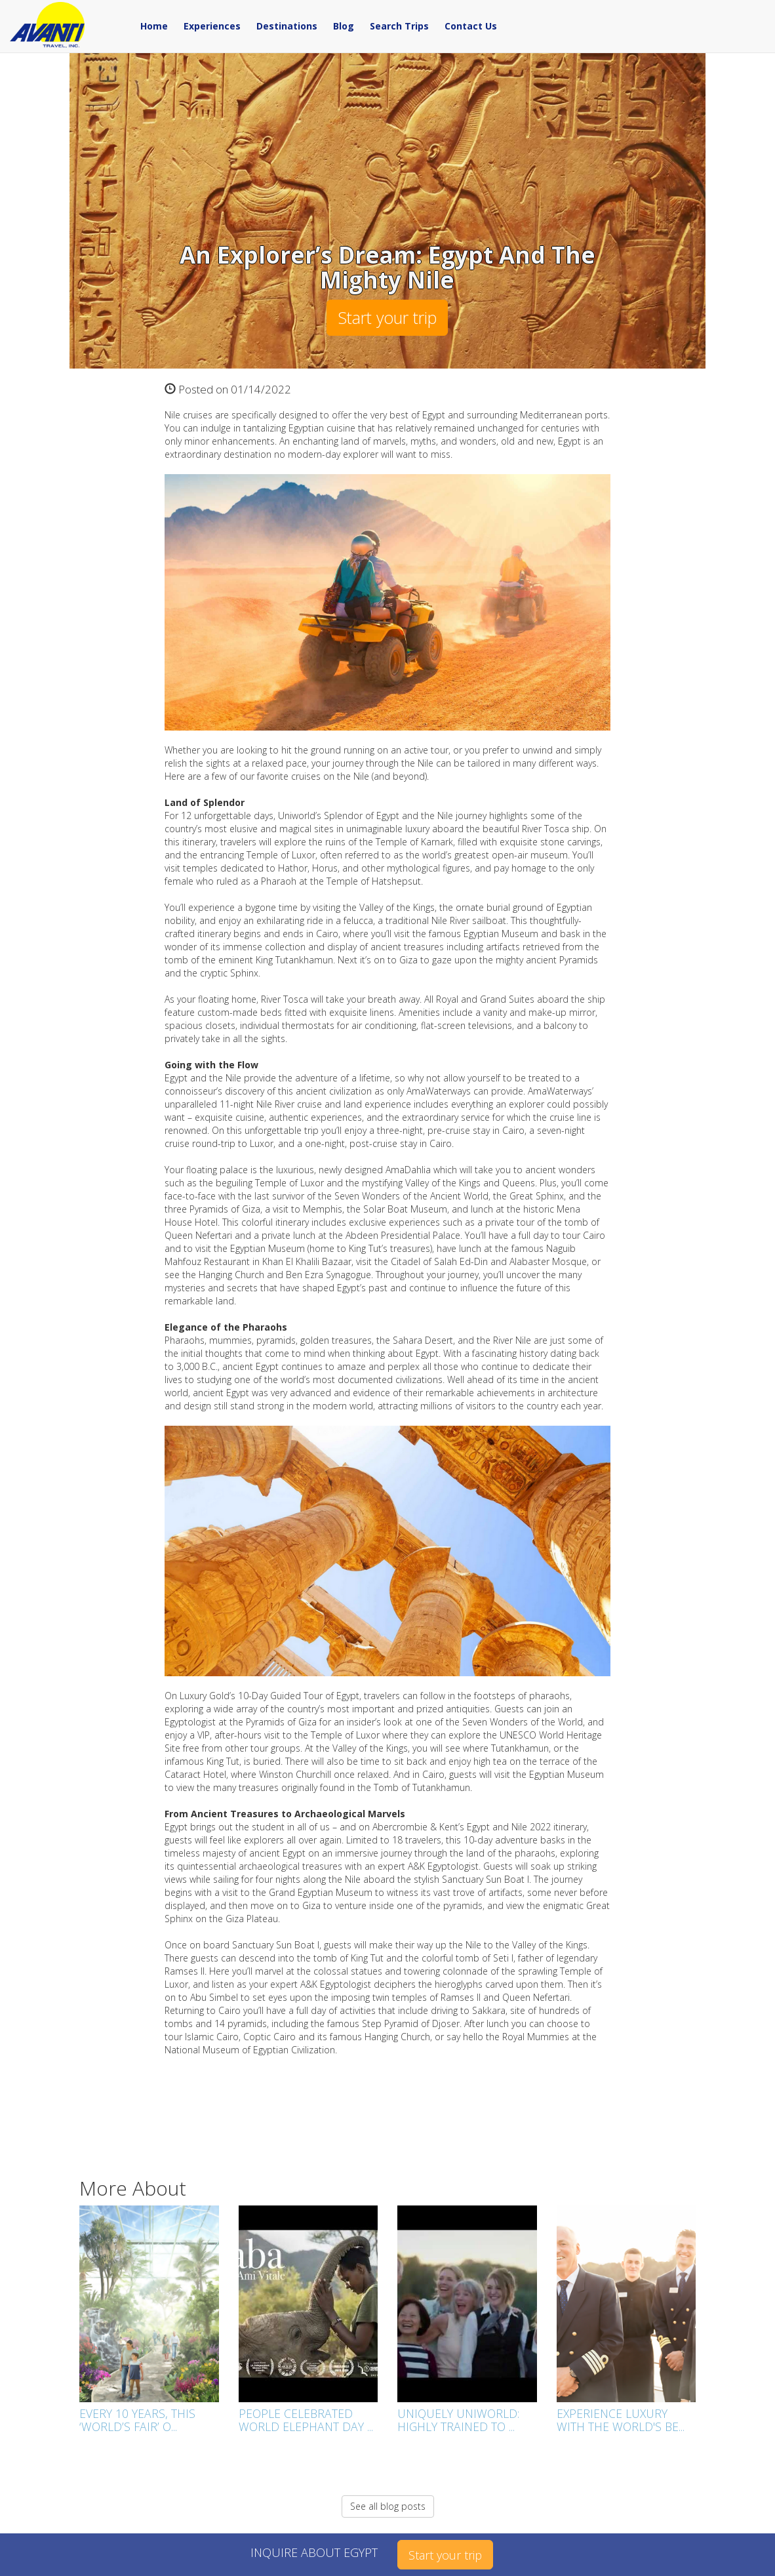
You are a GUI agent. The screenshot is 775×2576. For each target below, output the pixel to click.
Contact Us (471, 26)
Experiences (212, 26)
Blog (343, 26)
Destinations (286, 26)
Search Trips (399, 26)
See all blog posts (388, 2506)
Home (154, 26)
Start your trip (387, 317)
